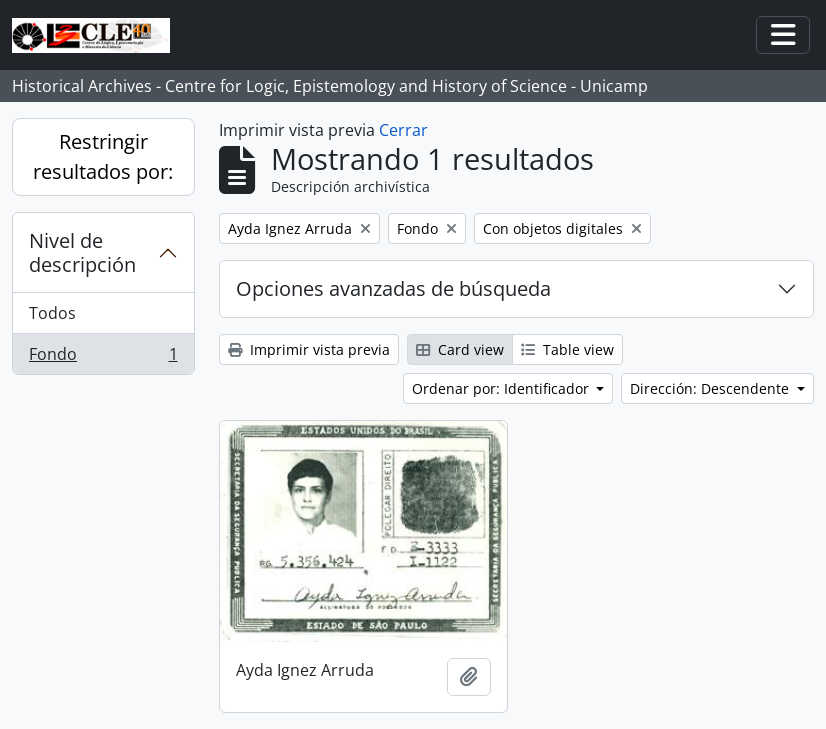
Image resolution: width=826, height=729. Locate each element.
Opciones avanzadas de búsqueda (393, 288)
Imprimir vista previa (309, 349)
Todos (52, 313)
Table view (567, 349)
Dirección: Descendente (711, 388)
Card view (460, 349)
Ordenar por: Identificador (502, 388)
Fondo (103, 358)
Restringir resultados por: (103, 156)
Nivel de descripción (82, 252)
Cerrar (403, 130)
